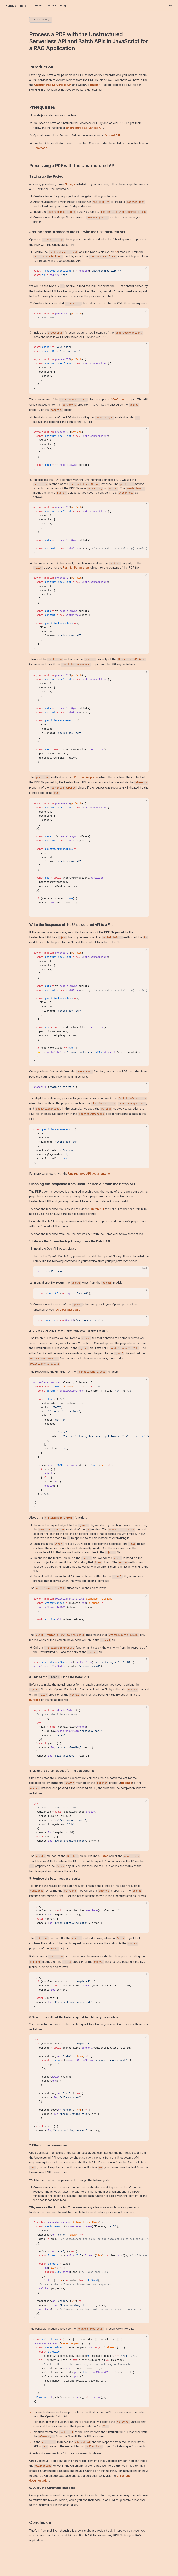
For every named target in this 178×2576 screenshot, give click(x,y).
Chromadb (40, 148)
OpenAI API (112, 135)
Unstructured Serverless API (52, 84)
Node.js (70, 184)
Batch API (96, 84)
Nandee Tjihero (16, 5)
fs (116, 252)
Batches (126, 1783)
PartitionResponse (86, 777)
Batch (104, 1856)
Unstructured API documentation (89, 1173)
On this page (40, 19)
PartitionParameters (76, 567)
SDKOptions (119, 399)
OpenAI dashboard (68, 1309)
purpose (34, 1700)
